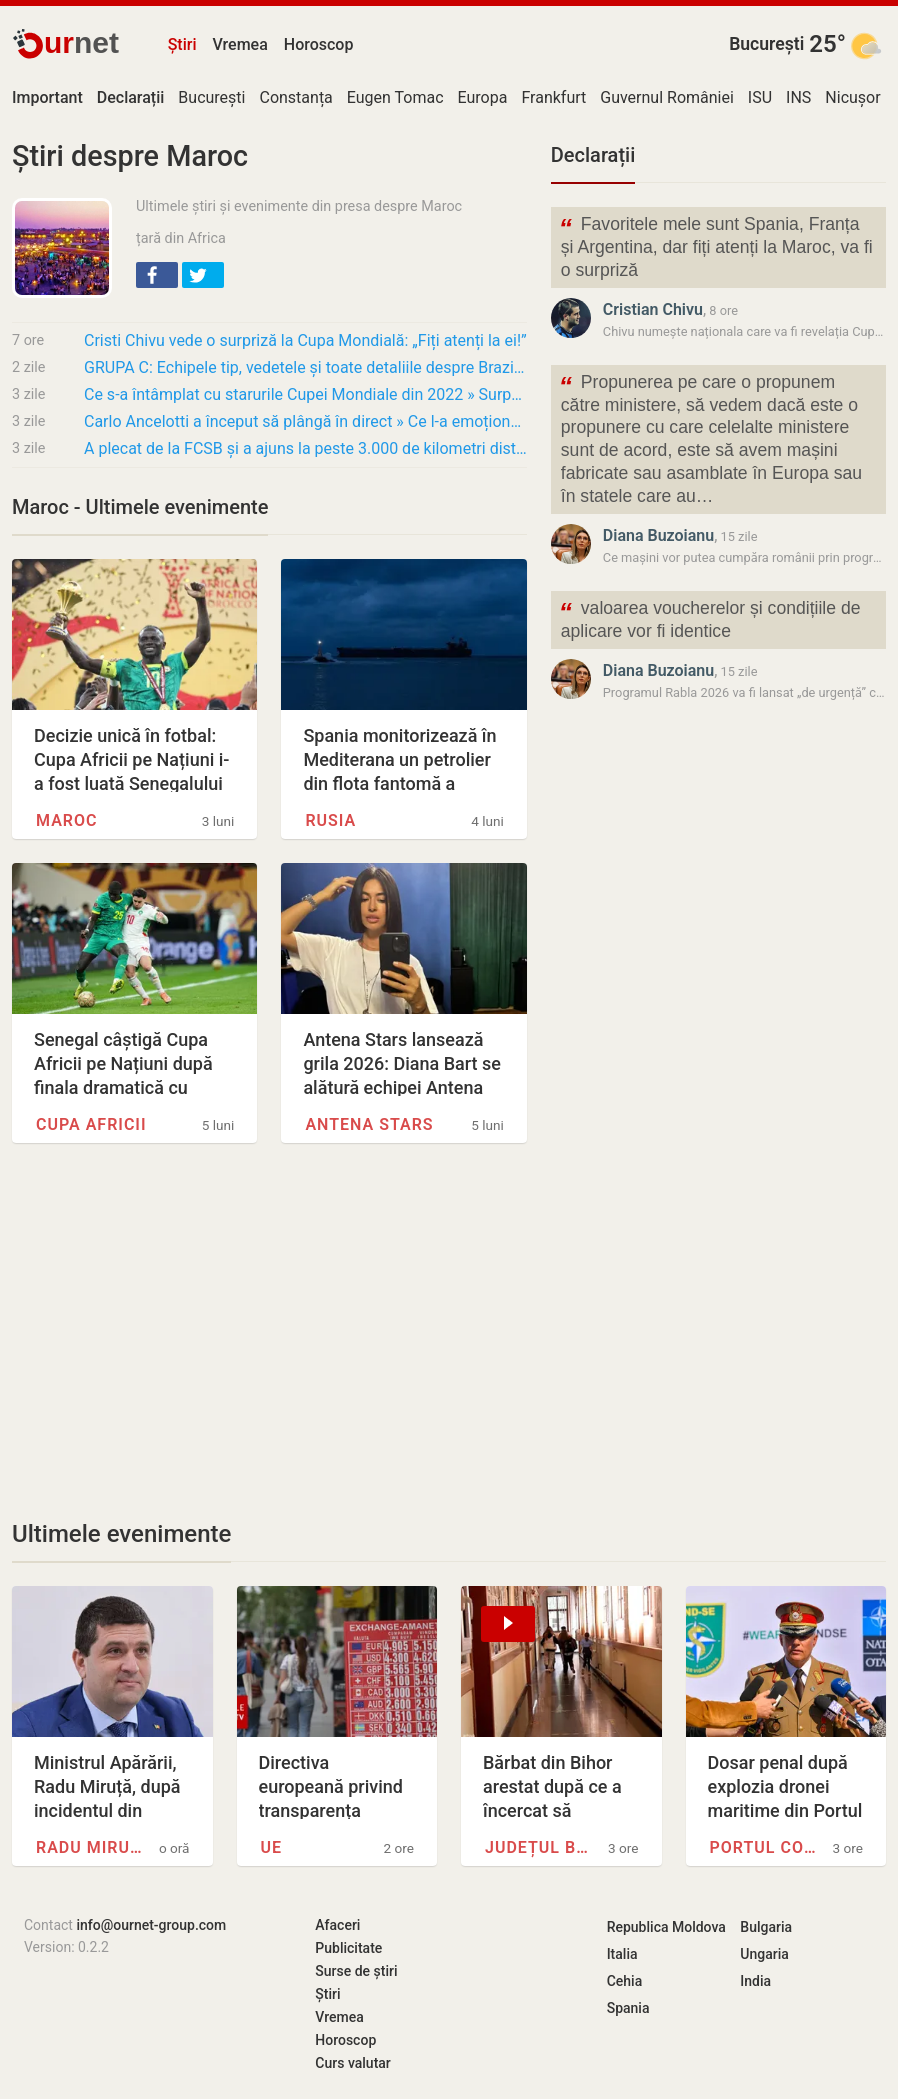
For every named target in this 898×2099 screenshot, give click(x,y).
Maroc (66, 820)
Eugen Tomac (395, 97)
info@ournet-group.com (151, 1925)
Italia (622, 1954)
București (766, 44)
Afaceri (337, 1925)
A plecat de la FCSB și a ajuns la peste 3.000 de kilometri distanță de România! (305, 448)
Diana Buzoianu (658, 535)
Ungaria (764, 1954)
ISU (760, 97)
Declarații (593, 155)
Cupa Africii (91, 1124)
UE (272, 1847)
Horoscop (319, 44)
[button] (157, 275)
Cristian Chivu (653, 309)
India (755, 1981)
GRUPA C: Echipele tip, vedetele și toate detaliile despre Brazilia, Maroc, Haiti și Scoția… (305, 367)
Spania (628, 2008)
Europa (483, 97)
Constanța (295, 97)
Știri (182, 44)
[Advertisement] (269, 1331)
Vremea (239, 44)
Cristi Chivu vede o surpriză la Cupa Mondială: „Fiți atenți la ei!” (305, 340)
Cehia (625, 1981)
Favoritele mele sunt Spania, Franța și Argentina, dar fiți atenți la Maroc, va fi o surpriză (716, 245)
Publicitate (348, 1948)
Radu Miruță (89, 1847)
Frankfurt (553, 97)
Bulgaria (766, 1927)
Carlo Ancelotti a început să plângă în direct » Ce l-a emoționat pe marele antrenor (305, 421)
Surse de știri (356, 1971)
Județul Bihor (538, 1847)
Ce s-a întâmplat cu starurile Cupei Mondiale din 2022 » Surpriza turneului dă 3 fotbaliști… (305, 394)
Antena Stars (369, 1124)
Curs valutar (352, 2063)
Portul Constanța (763, 1847)
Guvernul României (667, 97)
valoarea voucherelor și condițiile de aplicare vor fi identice (710, 618)
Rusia (330, 820)
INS (798, 97)
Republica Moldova (666, 1927)
